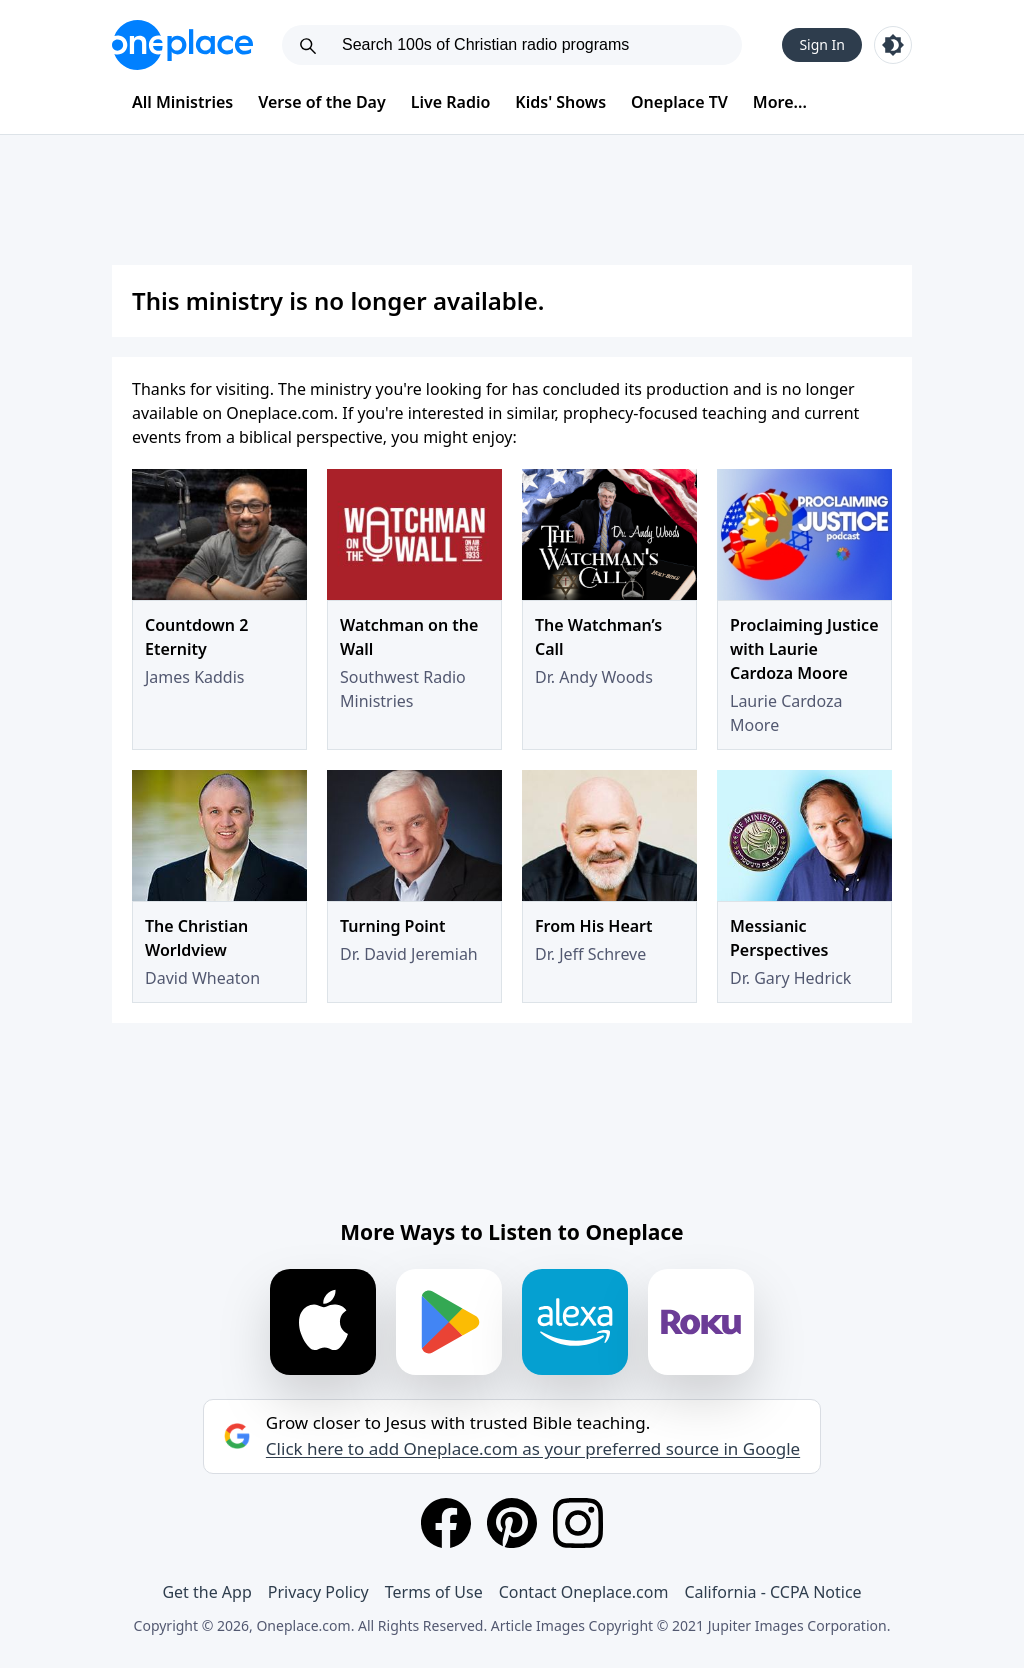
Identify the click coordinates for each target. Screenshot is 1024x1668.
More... (780, 102)
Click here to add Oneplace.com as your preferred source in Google (533, 1449)
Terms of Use (434, 1592)
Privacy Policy (318, 1592)
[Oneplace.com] (182, 45)
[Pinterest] (512, 1523)
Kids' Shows (560, 102)
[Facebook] (446, 1523)
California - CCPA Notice (772, 1592)
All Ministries (182, 102)
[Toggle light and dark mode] (893, 45)
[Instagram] (578, 1523)
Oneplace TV (679, 102)
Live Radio (451, 102)
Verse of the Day (322, 102)
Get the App (206, 1592)
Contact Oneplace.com (584, 1592)
